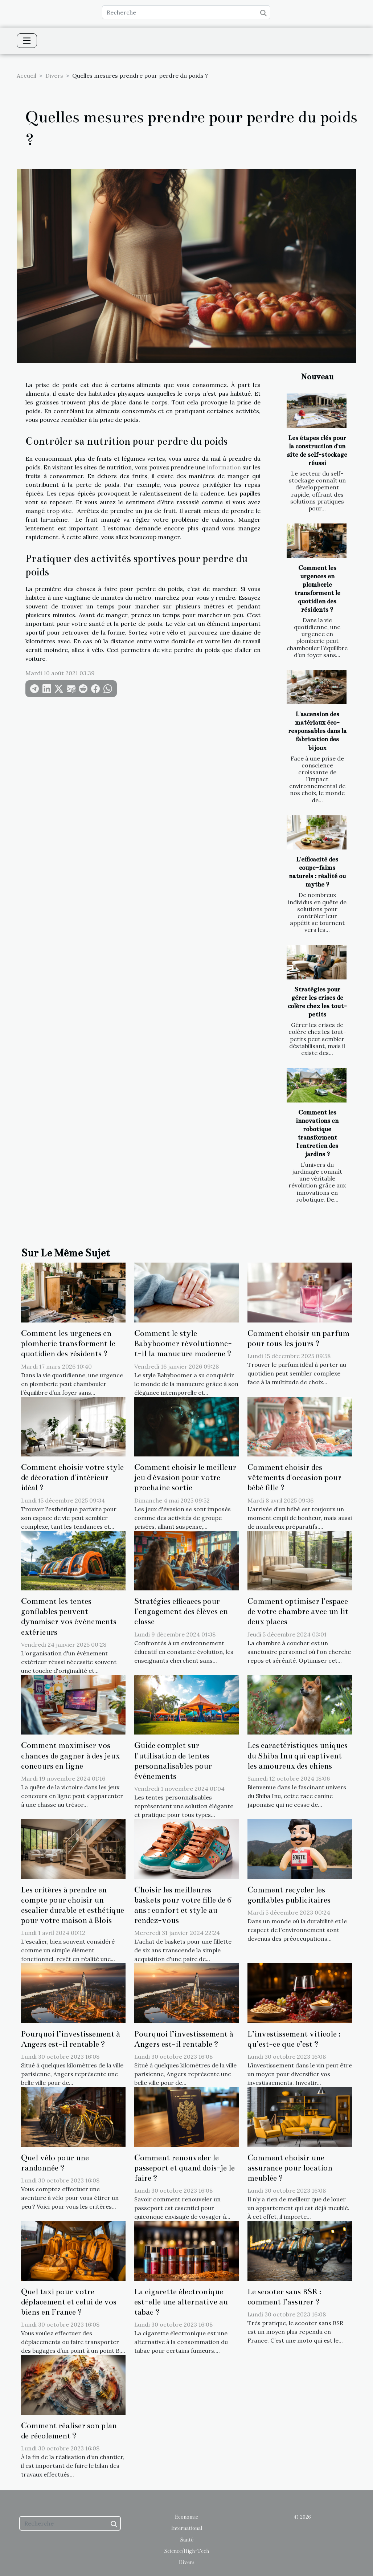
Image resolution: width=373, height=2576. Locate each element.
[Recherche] (186, 12)
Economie (186, 2517)
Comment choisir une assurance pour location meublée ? (289, 2168)
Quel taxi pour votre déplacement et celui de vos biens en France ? (68, 2302)
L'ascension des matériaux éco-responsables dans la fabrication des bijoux (317, 730)
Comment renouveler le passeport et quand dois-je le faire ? (184, 2168)
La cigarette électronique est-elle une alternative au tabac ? (181, 2302)
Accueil (26, 75)
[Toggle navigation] (27, 40)
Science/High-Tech (186, 2551)
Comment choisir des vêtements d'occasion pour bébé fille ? (294, 1477)
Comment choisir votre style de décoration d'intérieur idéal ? (72, 1477)
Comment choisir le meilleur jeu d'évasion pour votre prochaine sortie (185, 1477)
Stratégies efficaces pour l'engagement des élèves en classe (181, 1611)
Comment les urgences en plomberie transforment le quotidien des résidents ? (68, 1343)
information (224, 467)
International (186, 2528)
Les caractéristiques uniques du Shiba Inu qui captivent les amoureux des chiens (297, 1755)
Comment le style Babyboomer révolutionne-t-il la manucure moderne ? (183, 1343)
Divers (54, 75)
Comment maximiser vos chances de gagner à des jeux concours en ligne (70, 1755)
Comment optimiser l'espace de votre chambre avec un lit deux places (297, 1611)
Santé (186, 2539)
